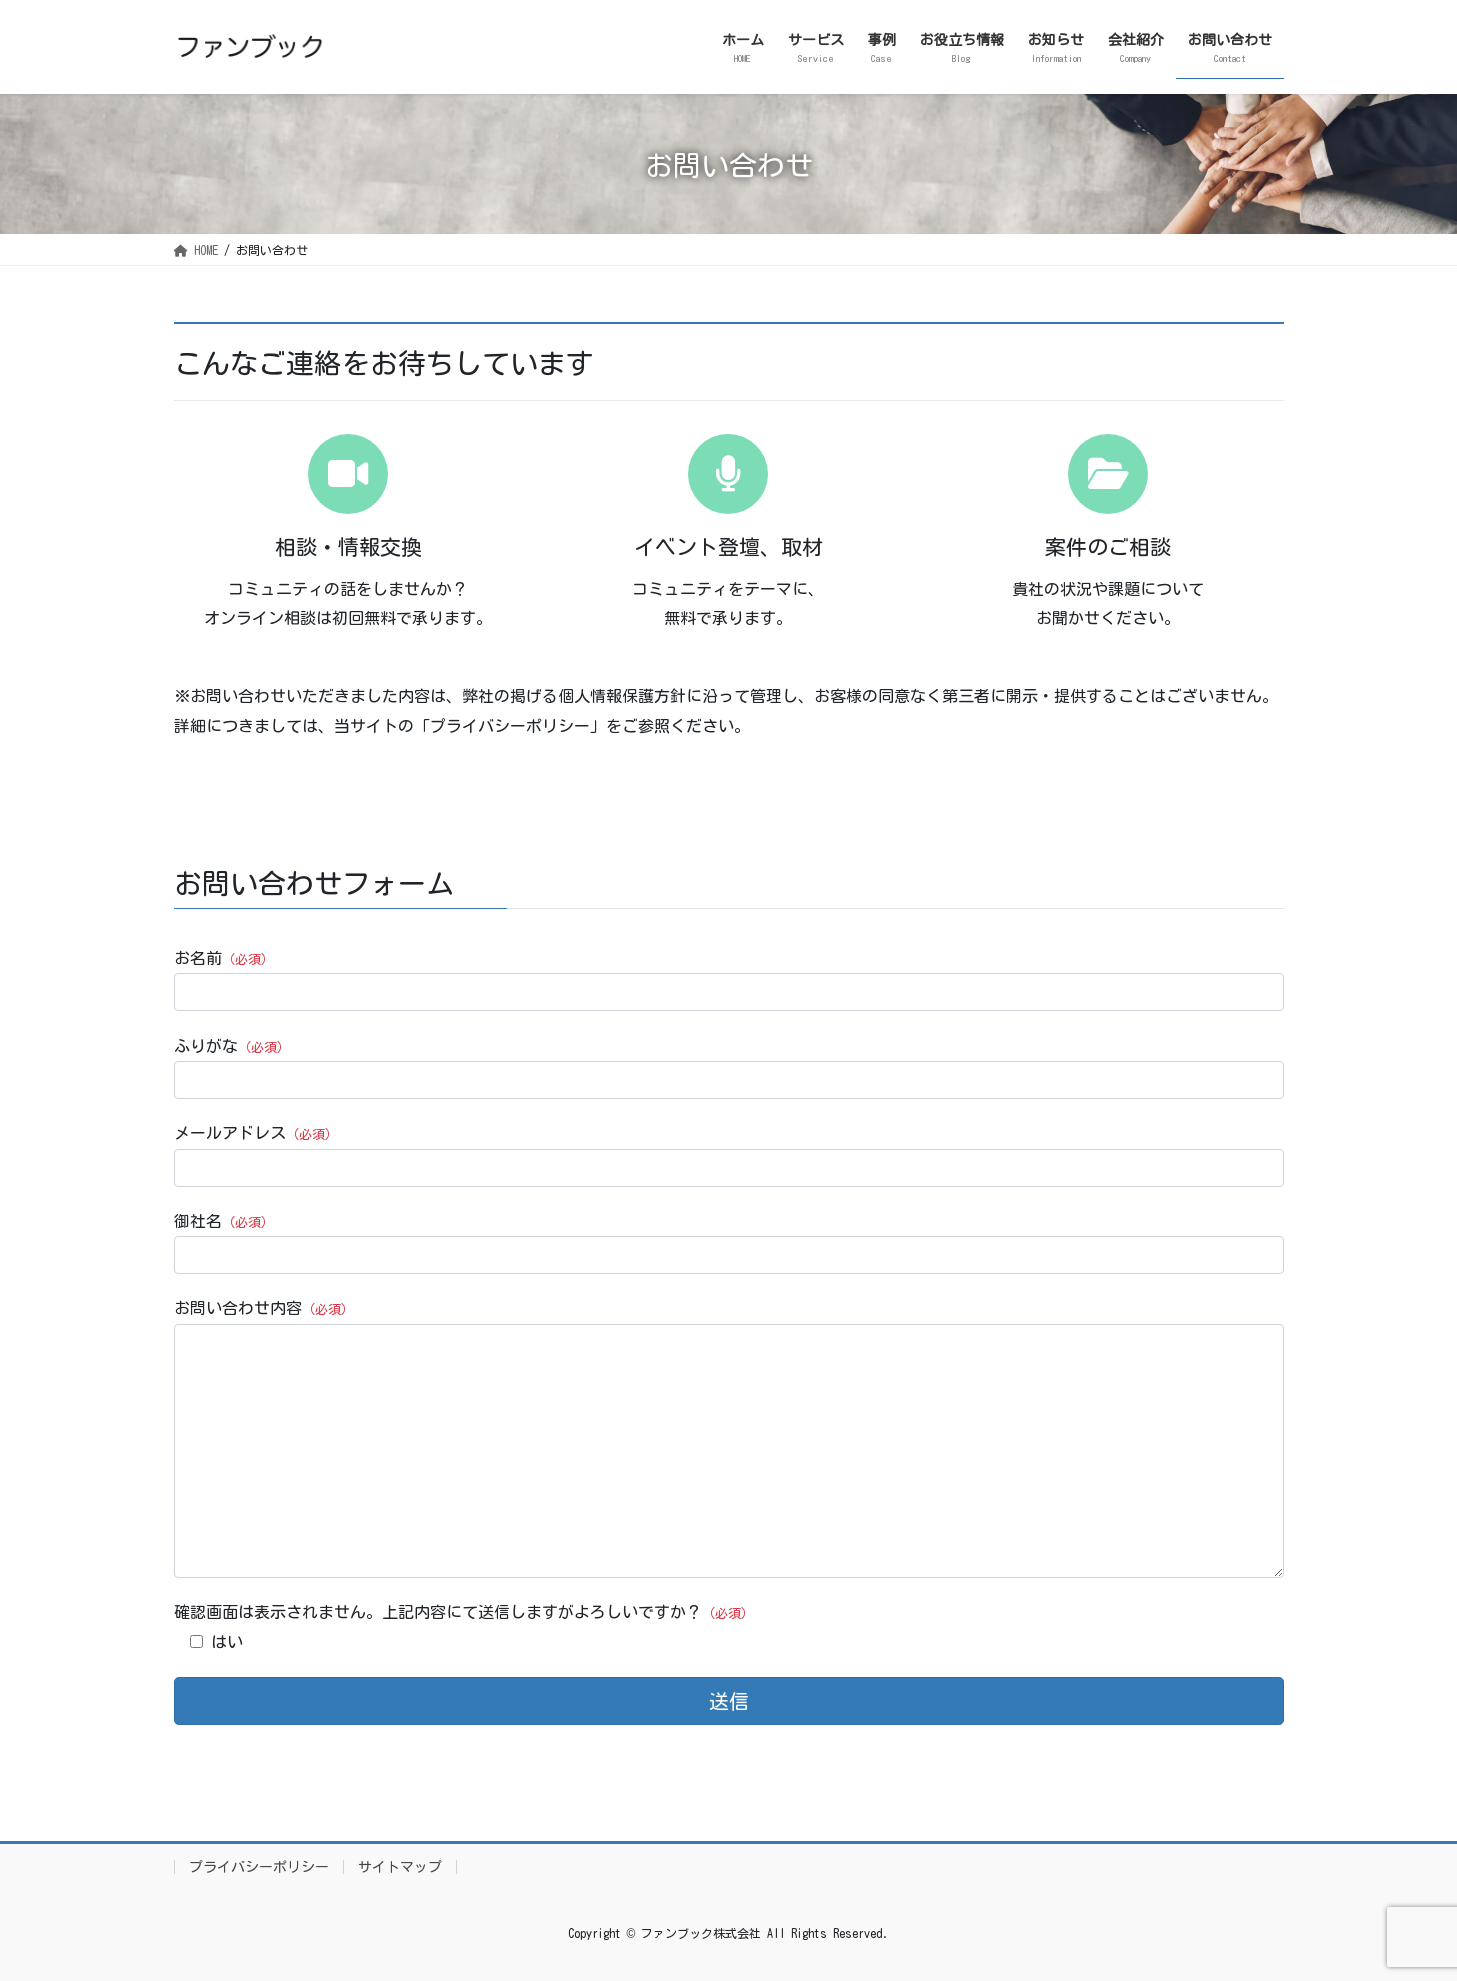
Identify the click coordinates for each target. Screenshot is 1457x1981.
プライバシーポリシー (259, 1867)
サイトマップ (400, 1867)
